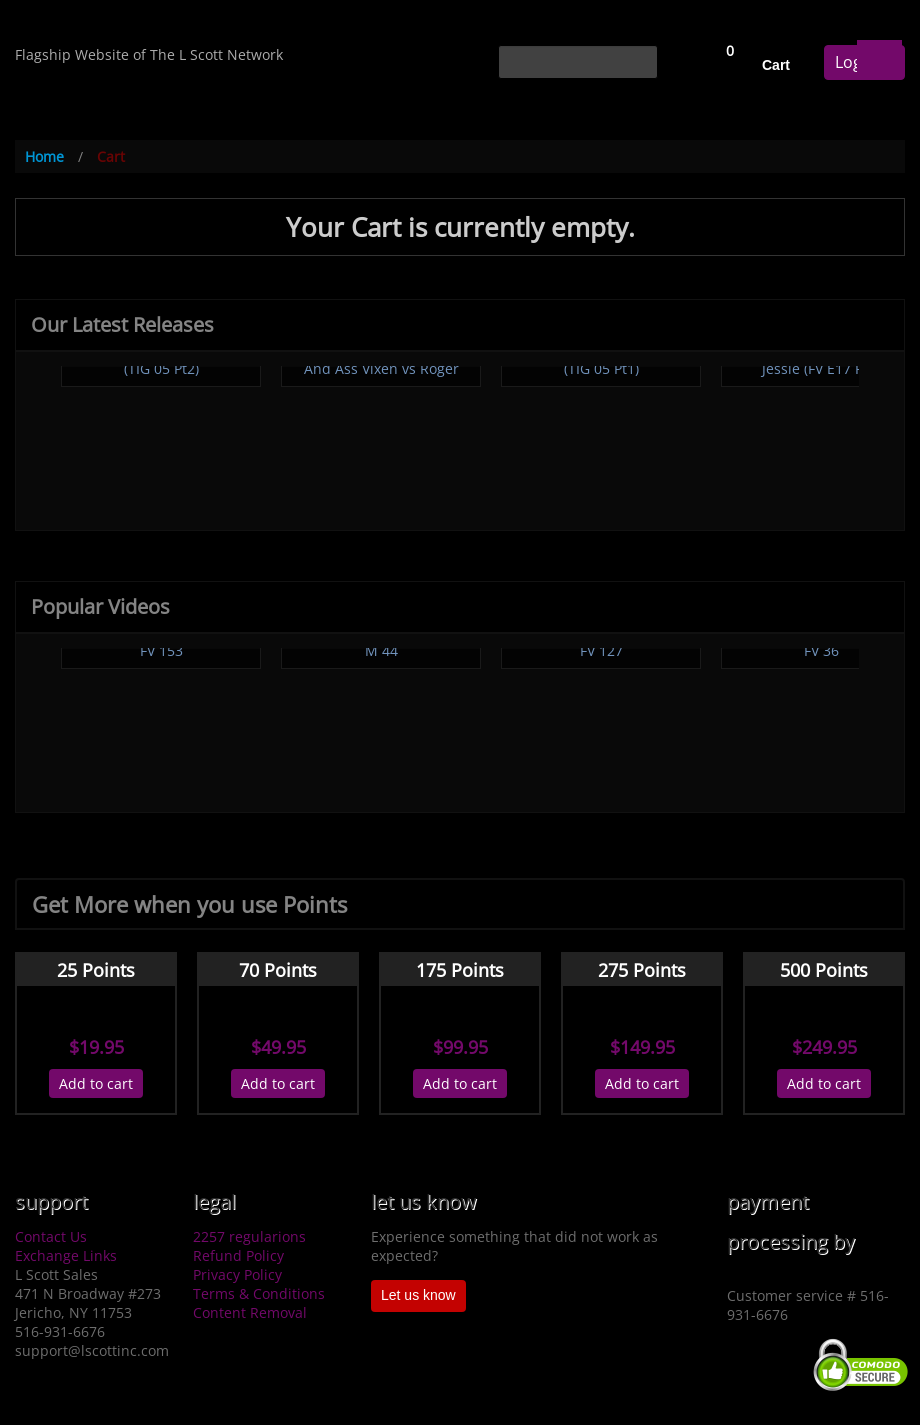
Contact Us (51, 1236)
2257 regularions (249, 1236)
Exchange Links (66, 1255)
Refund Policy (238, 1255)
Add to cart (96, 1083)
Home (44, 156)
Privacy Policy (237, 1274)
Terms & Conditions (259, 1293)
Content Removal (250, 1312)
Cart (776, 65)
